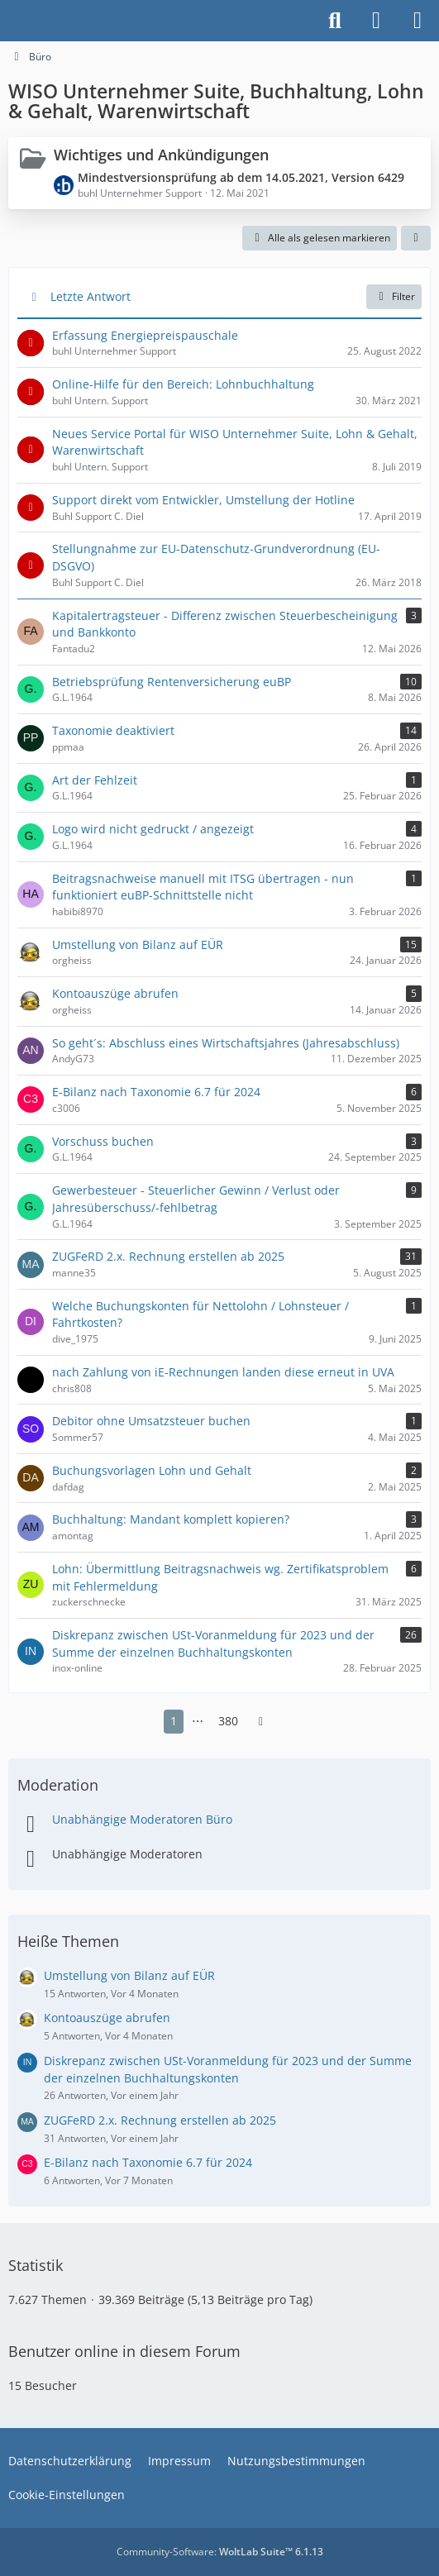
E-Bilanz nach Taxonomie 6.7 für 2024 (148, 2162)
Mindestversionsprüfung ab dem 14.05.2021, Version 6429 (241, 177)
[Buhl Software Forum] (8, 20)
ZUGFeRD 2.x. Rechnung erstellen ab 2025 (160, 2120)
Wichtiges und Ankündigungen (161, 155)
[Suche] (334, 20)
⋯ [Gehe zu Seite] (197, 1721)
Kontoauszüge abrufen (107, 2017)
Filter (394, 296)
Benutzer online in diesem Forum (124, 2351)
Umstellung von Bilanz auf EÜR (129, 1975)
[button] (416, 238)
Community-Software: (220, 2552)
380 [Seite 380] (228, 1721)
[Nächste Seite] (261, 1722)
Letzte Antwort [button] (90, 296)
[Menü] (417, 20)
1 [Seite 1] (173, 1721)
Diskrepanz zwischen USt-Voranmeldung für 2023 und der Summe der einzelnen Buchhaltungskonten (228, 2069)
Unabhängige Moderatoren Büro (142, 1819)
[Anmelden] (376, 20)
